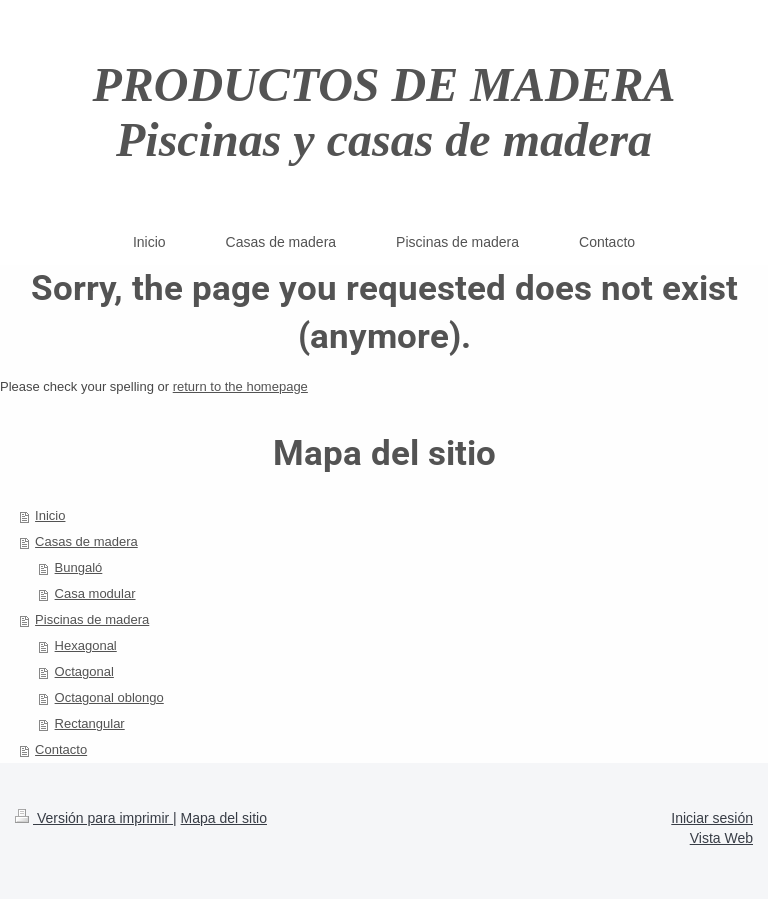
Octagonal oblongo (109, 697)
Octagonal (84, 671)
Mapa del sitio (224, 818)
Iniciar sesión (712, 818)
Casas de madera (86, 541)
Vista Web (721, 838)
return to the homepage (240, 386)
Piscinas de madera (92, 619)
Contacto (61, 749)
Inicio (50, 515)
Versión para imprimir (94, 818)
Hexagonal (86, 645)
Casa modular (95, 593)
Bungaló (79, 567)
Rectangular (90, 723)
